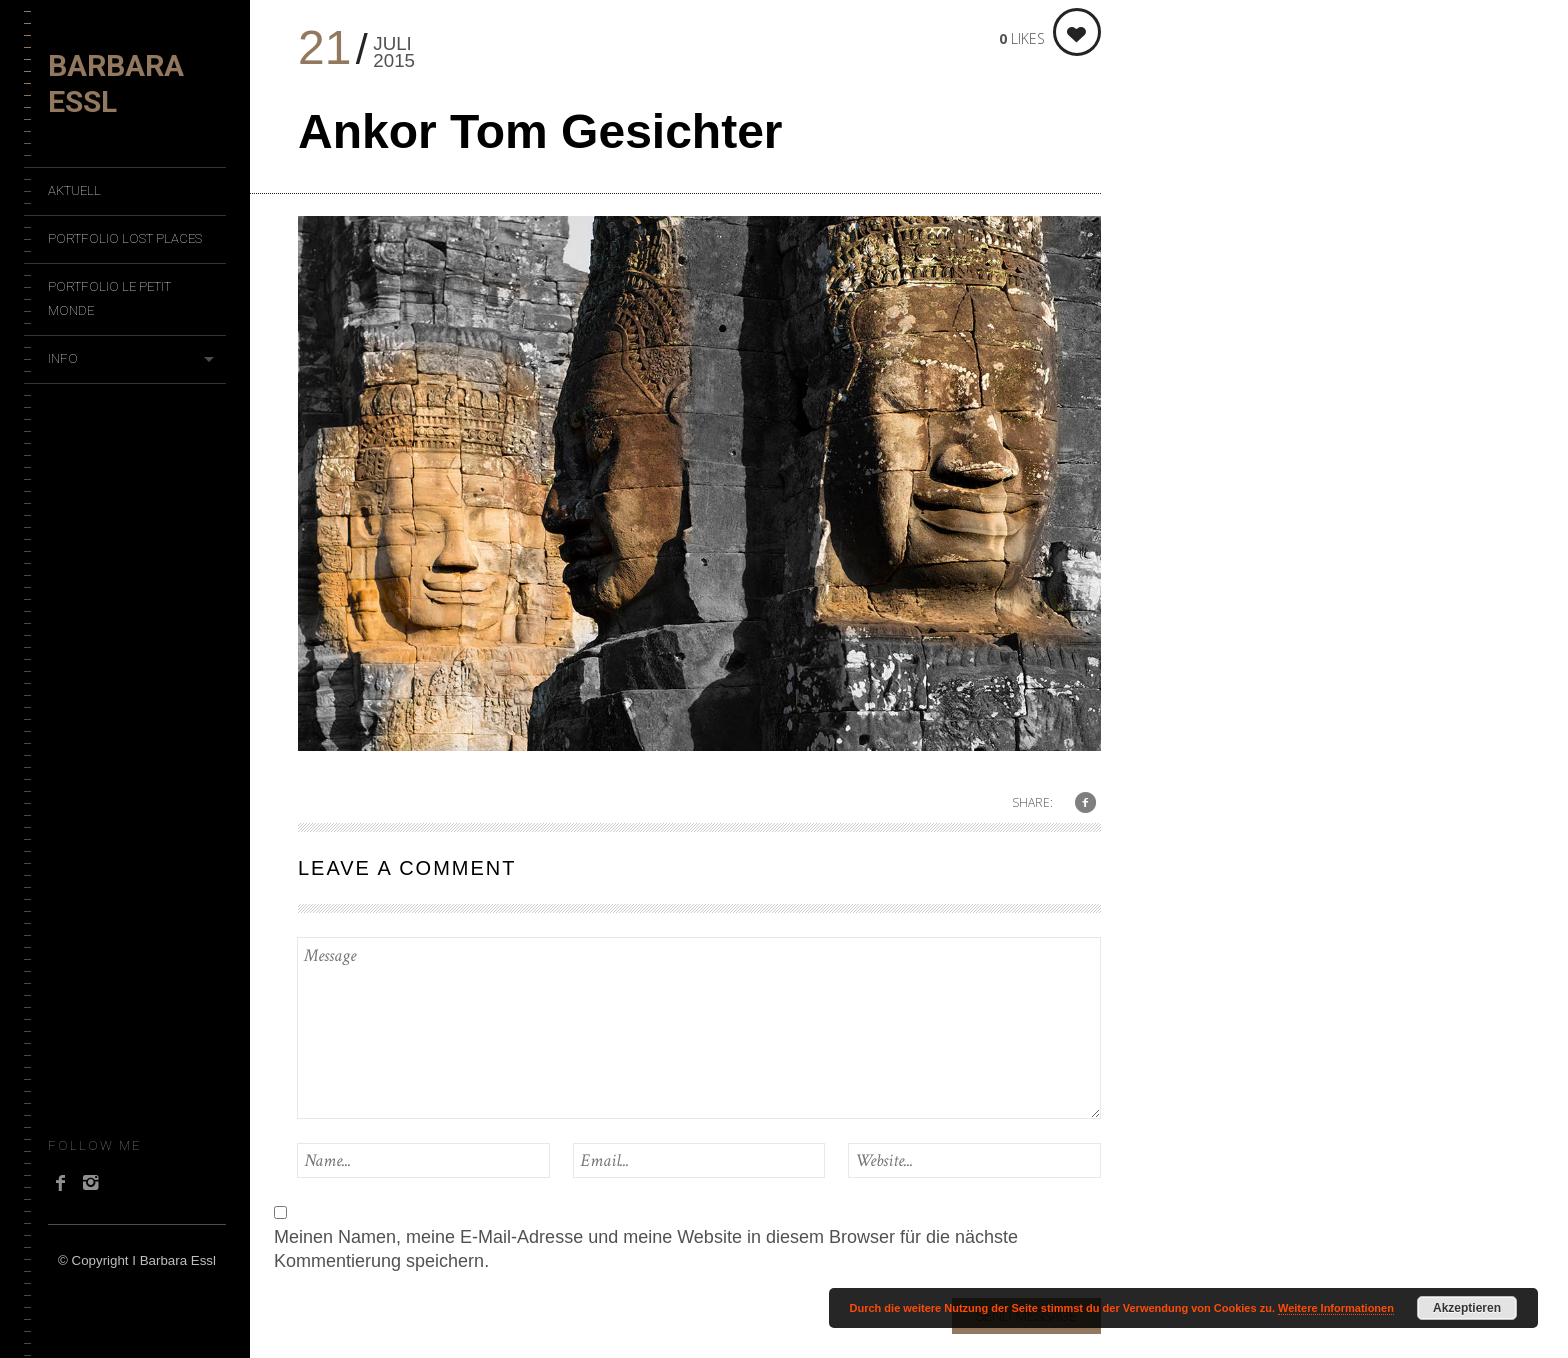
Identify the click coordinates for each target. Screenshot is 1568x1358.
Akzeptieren (1467, 1308)
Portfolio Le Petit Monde (109, 298)
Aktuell (74, 190)
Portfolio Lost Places (125, 238)
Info (63, 358)
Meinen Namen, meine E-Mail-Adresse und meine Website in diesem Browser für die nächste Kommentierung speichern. (646, 1249)
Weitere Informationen (1336, 1308)
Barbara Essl (116, 83)
